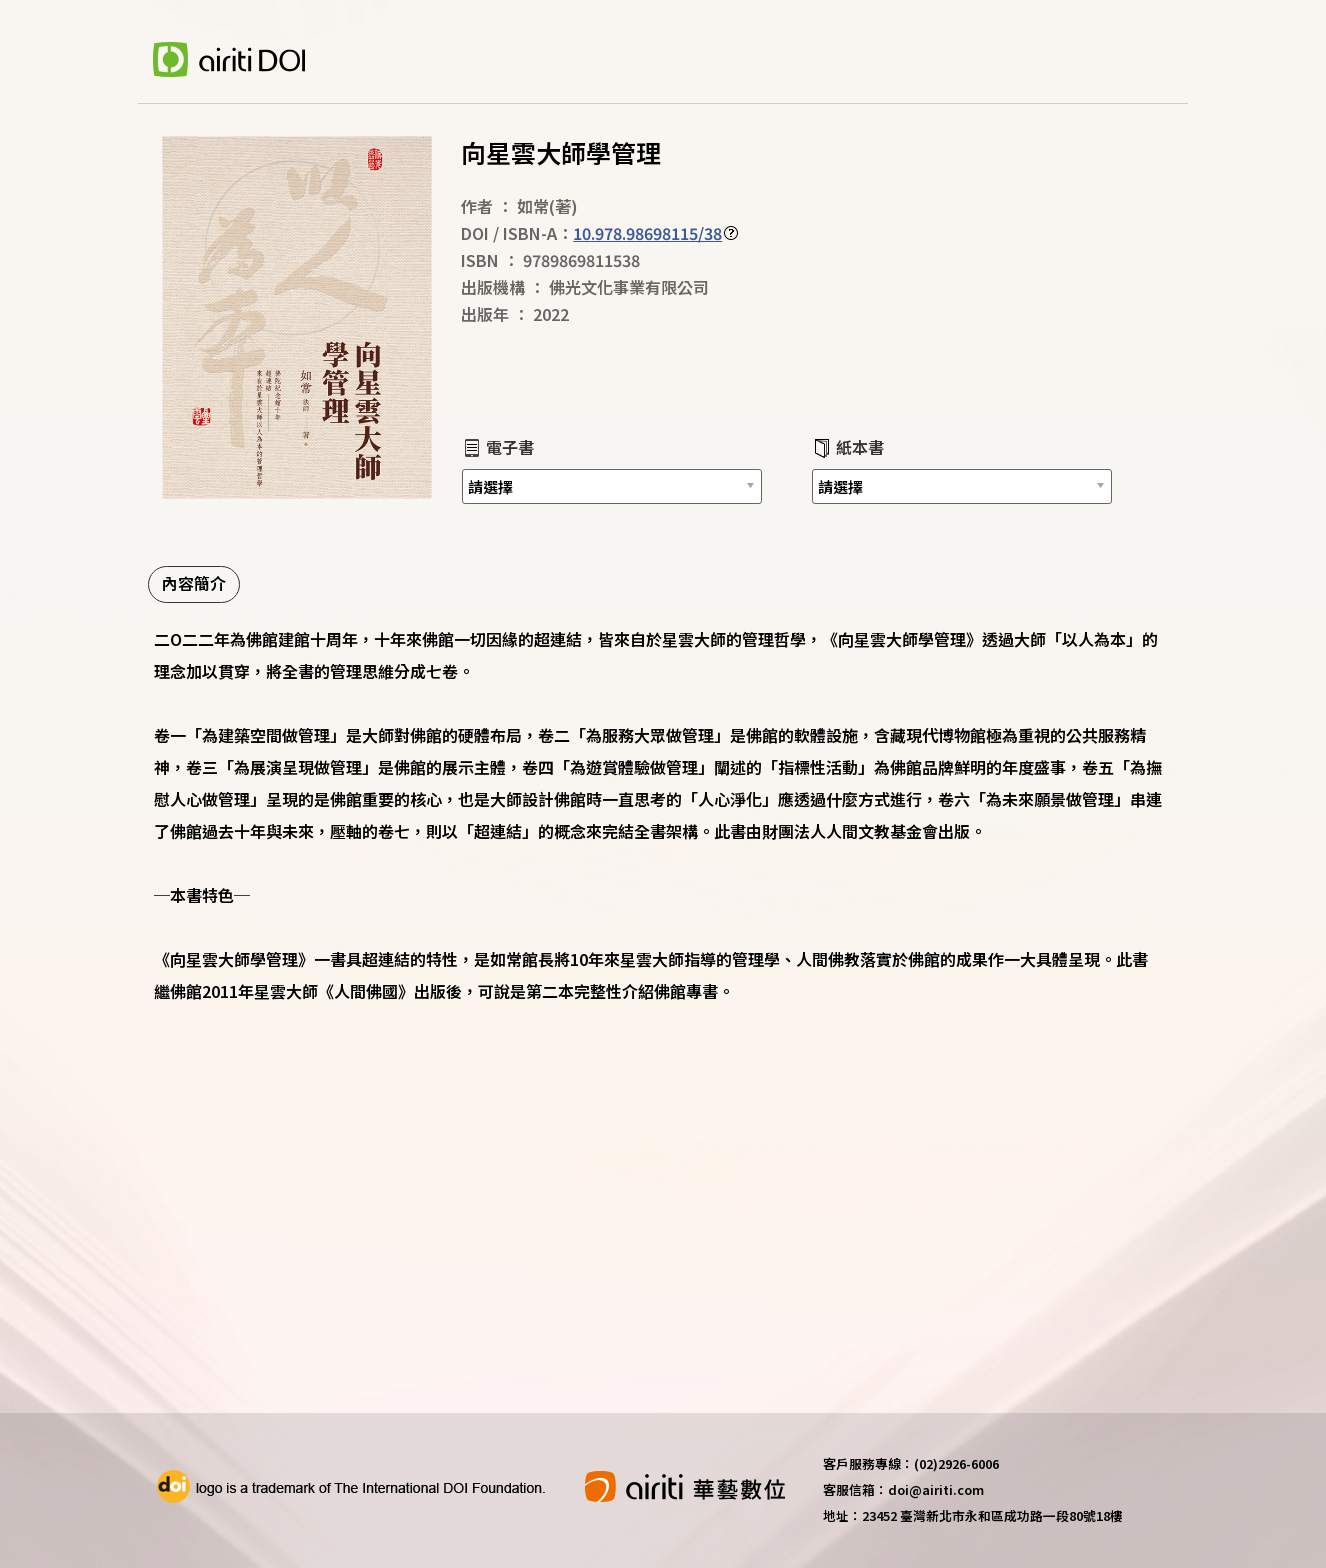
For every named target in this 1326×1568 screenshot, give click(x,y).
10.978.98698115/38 (647, 233)
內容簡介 (194, 583)
